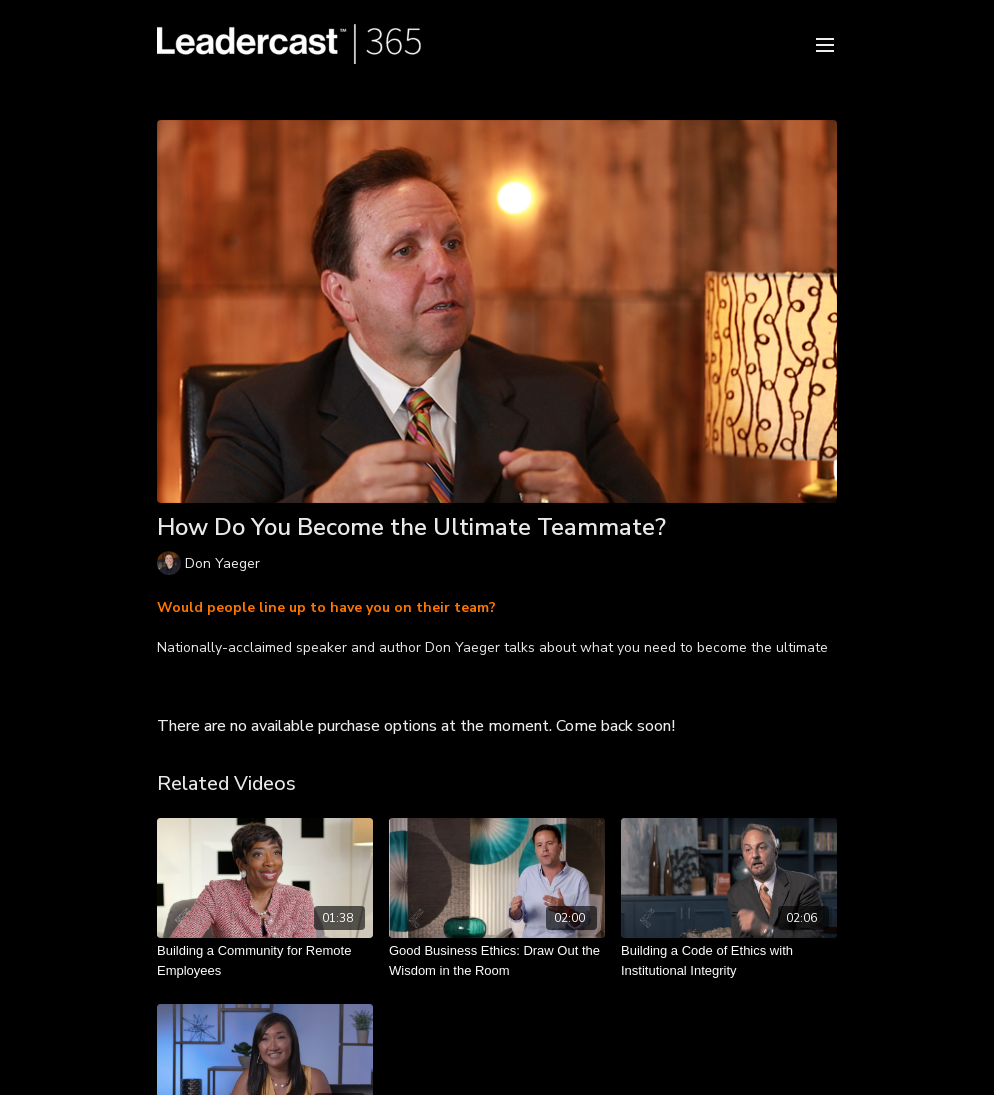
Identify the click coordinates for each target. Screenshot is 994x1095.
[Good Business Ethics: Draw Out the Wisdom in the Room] (497, 960)
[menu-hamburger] (825, 43)
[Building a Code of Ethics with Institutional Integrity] (729, 960)
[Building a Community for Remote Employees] (265, 960)
